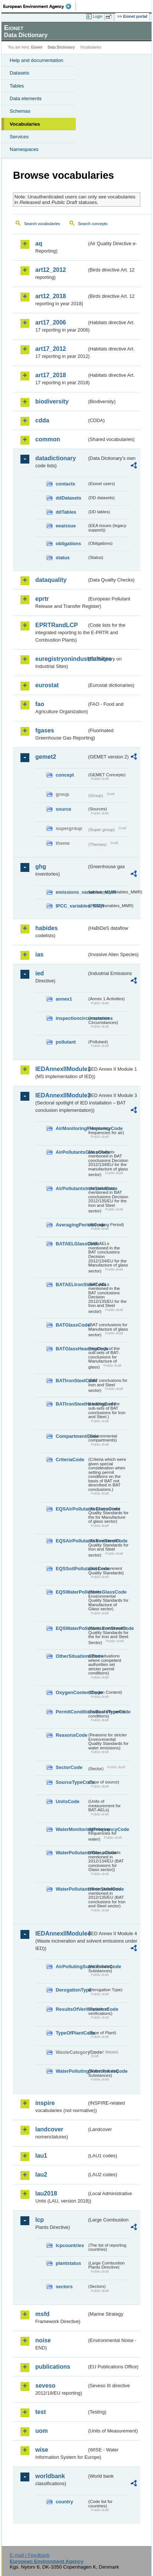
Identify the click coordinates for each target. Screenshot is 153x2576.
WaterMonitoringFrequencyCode (71, 1829)
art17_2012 (50, 349)
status (63, 557)
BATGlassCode (71, 1325)
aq (38, 243)
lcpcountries (70, 2245)
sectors (64, 2286)
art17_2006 (50, 322)
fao (39, 704)
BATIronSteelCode (71, 1380)
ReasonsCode (71, 1735)
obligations (68, 543)
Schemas (20, 111)
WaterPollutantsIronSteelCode (71, 1889)
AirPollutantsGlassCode (71, 1152)
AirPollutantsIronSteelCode (71, 1188)
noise (43, 2340)
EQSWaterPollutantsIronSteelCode (71, 1628)
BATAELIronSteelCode (71, 1284)
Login (97, 16)
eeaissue (66, 525)
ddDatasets (68, 498)
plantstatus (68, 2263)
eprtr (42, 599)
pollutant (66, 1042)
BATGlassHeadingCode (71, 1348)
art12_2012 (50, 270)
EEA (39, 6)
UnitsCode (67, 1801)
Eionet (37, 47)
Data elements (26, 98)
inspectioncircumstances (71, 1018)
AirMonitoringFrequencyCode (71, 1128)
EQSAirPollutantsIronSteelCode (71, 1541)
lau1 (41, 2155)
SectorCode (69, 1767)
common (47, 439)
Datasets (19, 73)
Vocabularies (25, 124)
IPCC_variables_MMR (71, 906)
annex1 (64, 999)
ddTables (66, 512)
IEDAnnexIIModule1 (61, 1069)
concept (65, 775)
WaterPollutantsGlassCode (71, 1852)
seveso (45, 2385)
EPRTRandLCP (56, 625)
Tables (17, 86)
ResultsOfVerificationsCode (71, 2009)
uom (41, 2431)
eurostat (47, 685)
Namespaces (24, 149)
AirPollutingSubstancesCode (71, 1966)
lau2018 (46, 2193)
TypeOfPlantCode (71, 2033)
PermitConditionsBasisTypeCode (71, 1711)
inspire (45, 2103)
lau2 (41, 2174)
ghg (40, 866)
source (63, 809)
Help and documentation (37, 60)
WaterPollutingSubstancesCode (71, 2071)
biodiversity (52, 401)
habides (46, 928)
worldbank (50, 2476)
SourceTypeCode (71, 1782)
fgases (44, 730)
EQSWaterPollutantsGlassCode (71, 1592)
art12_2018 (50, 296)
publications (52, 2366)
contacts (65, 484)
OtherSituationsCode (71, 1656)
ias (39, 954)
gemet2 (45, 757)
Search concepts (92, 223)
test (40, 2412)
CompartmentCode (71, 1436)
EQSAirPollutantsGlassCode (71, 1509)
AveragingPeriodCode (71, 1225)
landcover (49, 2129)
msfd (42, 2314)
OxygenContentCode (71, 1692)
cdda (42, 420)
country (64, 2501)
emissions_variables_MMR (71, 892)
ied (39, 973)
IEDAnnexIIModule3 (61, 1095)
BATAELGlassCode (71, 1243)
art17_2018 (50, 375)
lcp (39, 2220)
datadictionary (55, 458)
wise (41, 2450)
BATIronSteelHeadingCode (71, 1404)
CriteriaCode (70, 1459)
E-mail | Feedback (29, 2555)
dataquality (50, 580)
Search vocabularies (42, 223)
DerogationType (71, 1990)
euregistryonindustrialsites (61, 659)
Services (19, 136)
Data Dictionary (61, 47)
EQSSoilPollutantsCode (71, 1568)
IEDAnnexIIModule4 (61, 1933)
